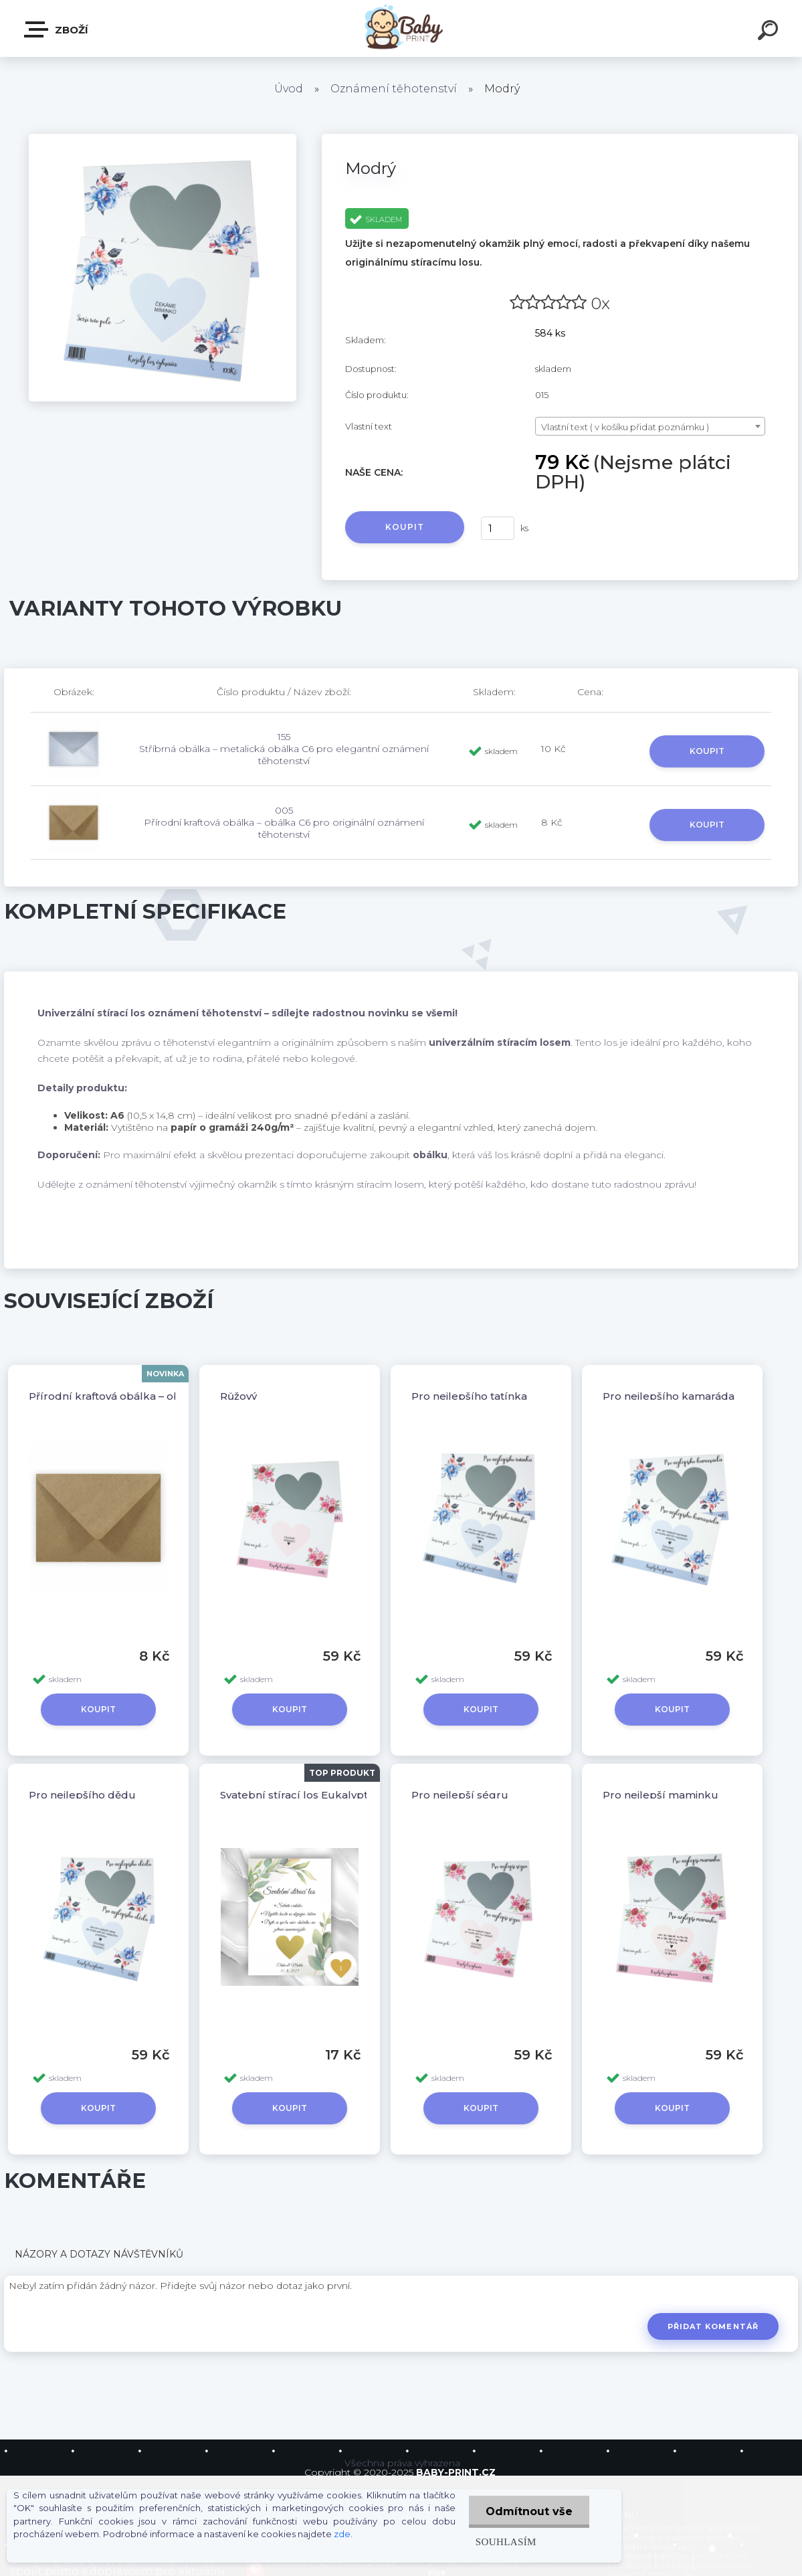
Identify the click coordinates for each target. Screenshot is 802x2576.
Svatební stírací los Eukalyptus (300, 1795)
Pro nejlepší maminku (660, 1795)
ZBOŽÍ (56, 29)
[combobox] (650, 426)
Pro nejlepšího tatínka (469, 1396)
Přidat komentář (713, 2326)
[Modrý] (162, 138)
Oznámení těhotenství (393, 88)
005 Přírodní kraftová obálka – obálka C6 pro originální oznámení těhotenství (284, 822)
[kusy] (497, 528)
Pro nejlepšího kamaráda (668, 1396)
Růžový (238, 1396)
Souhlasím (506, 2542)
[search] (770, 32)
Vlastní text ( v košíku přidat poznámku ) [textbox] (625, 427)
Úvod (288, 88)
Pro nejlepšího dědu (82, 1795)
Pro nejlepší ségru (459, 1795)
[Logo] (401, 28)
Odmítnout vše (529, 2511)
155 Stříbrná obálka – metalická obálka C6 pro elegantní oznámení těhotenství (284, 749)
